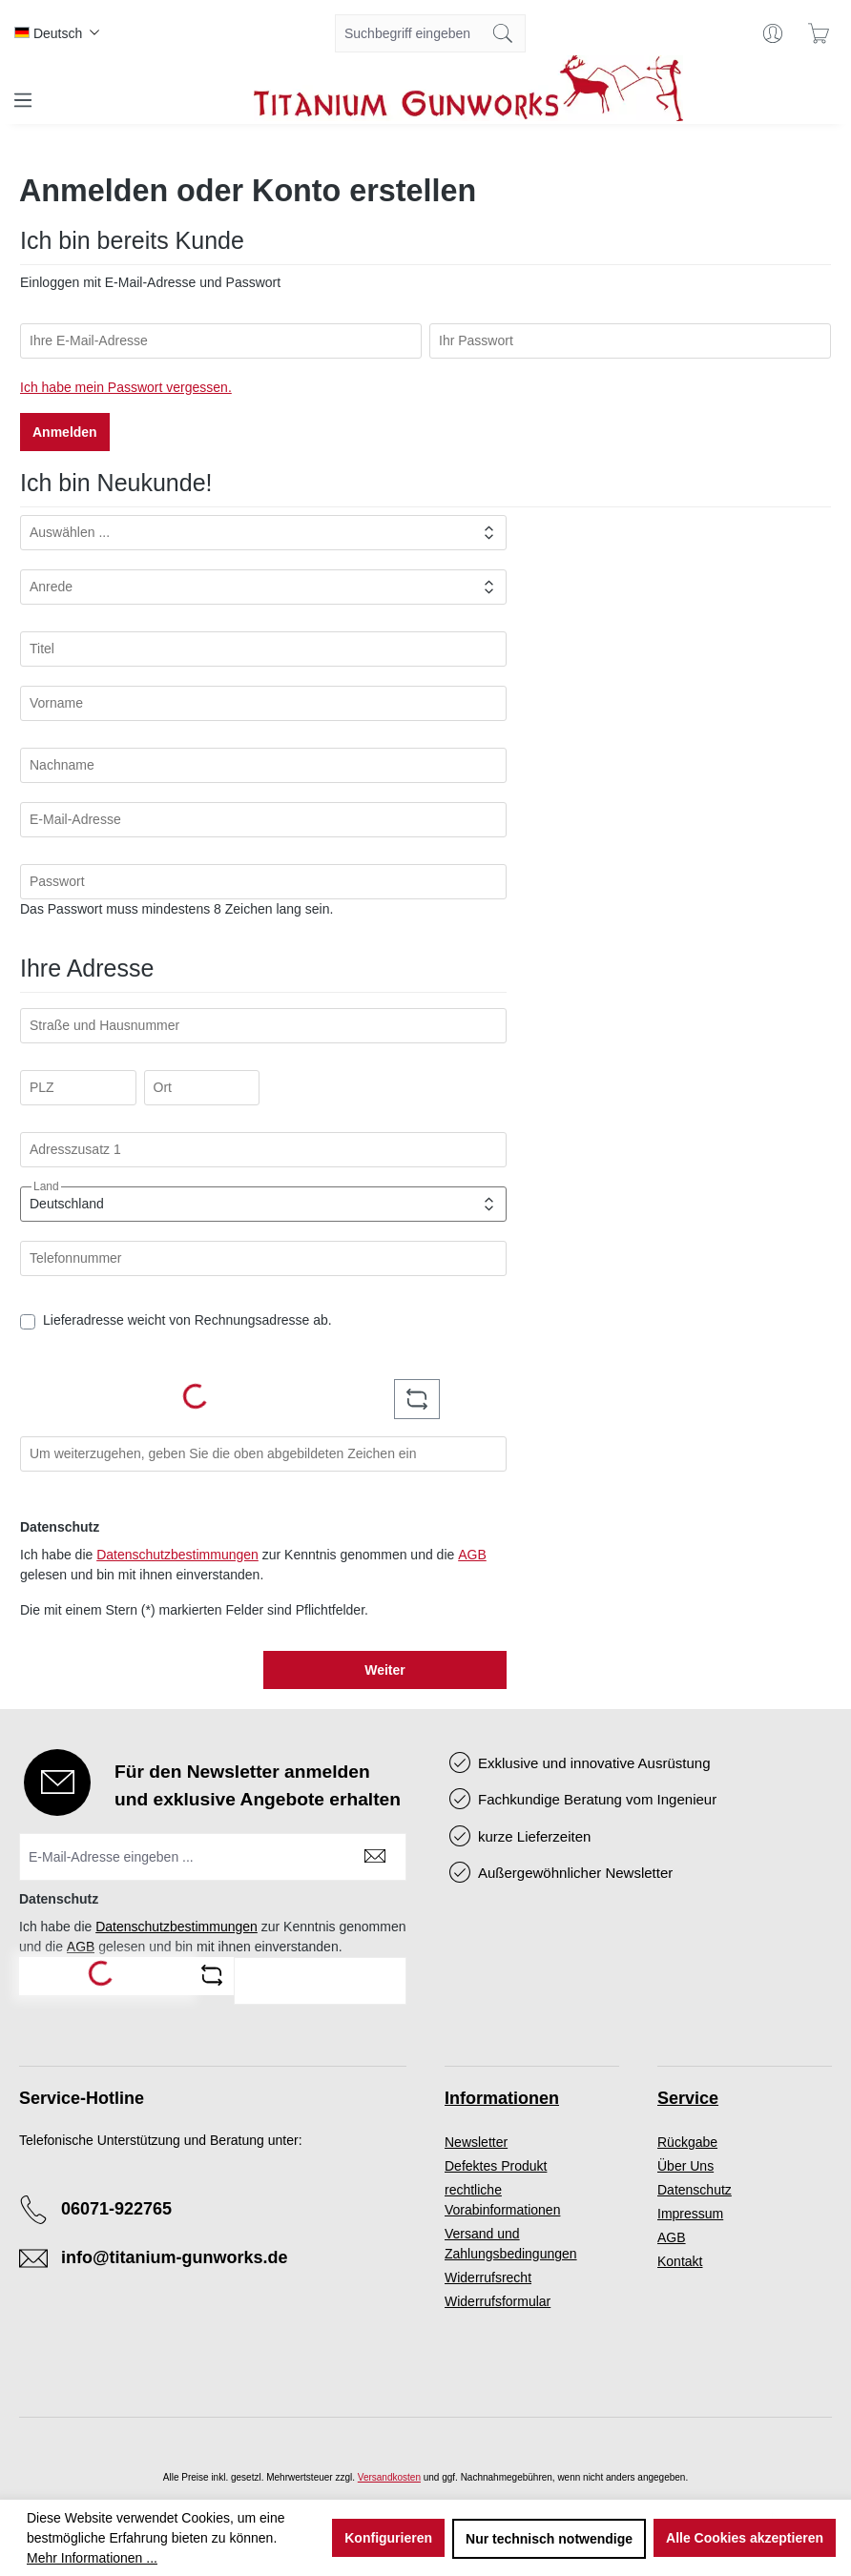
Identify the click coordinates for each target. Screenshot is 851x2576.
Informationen (502, 2098)
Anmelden (64, 432)
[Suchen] (503, 33)
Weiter (384, 1670)
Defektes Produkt (496, 2166)
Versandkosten (389, 2477)
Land (46, 1186)
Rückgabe (687, 2142)
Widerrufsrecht (488, 2277)
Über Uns (685, 2166)
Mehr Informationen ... (92, 2558)
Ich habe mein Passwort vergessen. (126, 387)
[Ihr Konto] (773, 33)
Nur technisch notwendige (549, 2538)
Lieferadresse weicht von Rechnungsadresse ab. (187, 1320)
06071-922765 (116, 2208)
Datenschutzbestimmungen (177, 1554)
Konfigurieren (388, 2537)
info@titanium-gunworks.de (174, 2257)
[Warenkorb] (818, 33)
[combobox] (408, 33)
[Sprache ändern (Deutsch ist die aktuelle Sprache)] (56, 33)
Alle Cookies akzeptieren (744, 2537)
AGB (472, 1554)
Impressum (690, 2213)
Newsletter (476, 2142)
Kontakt (679, 2261)
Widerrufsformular (497, 2301)
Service (687, 2098)
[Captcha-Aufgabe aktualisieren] (417, 1399)
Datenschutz (694, 2189)
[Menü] (23, 100)
